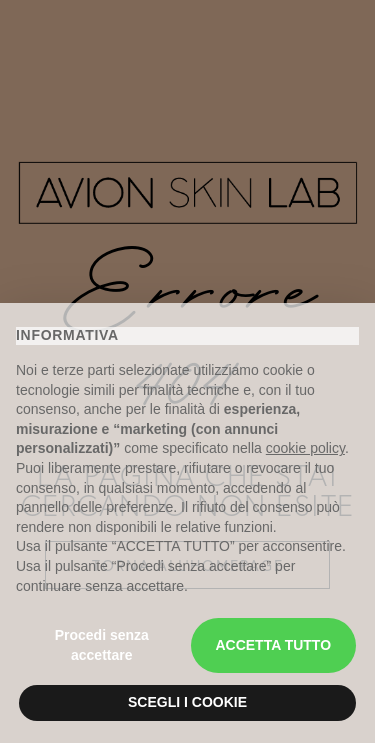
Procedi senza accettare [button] (102, 645)
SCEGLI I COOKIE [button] (187, 702)
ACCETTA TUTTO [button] (273, 645)
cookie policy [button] (305, 448)
